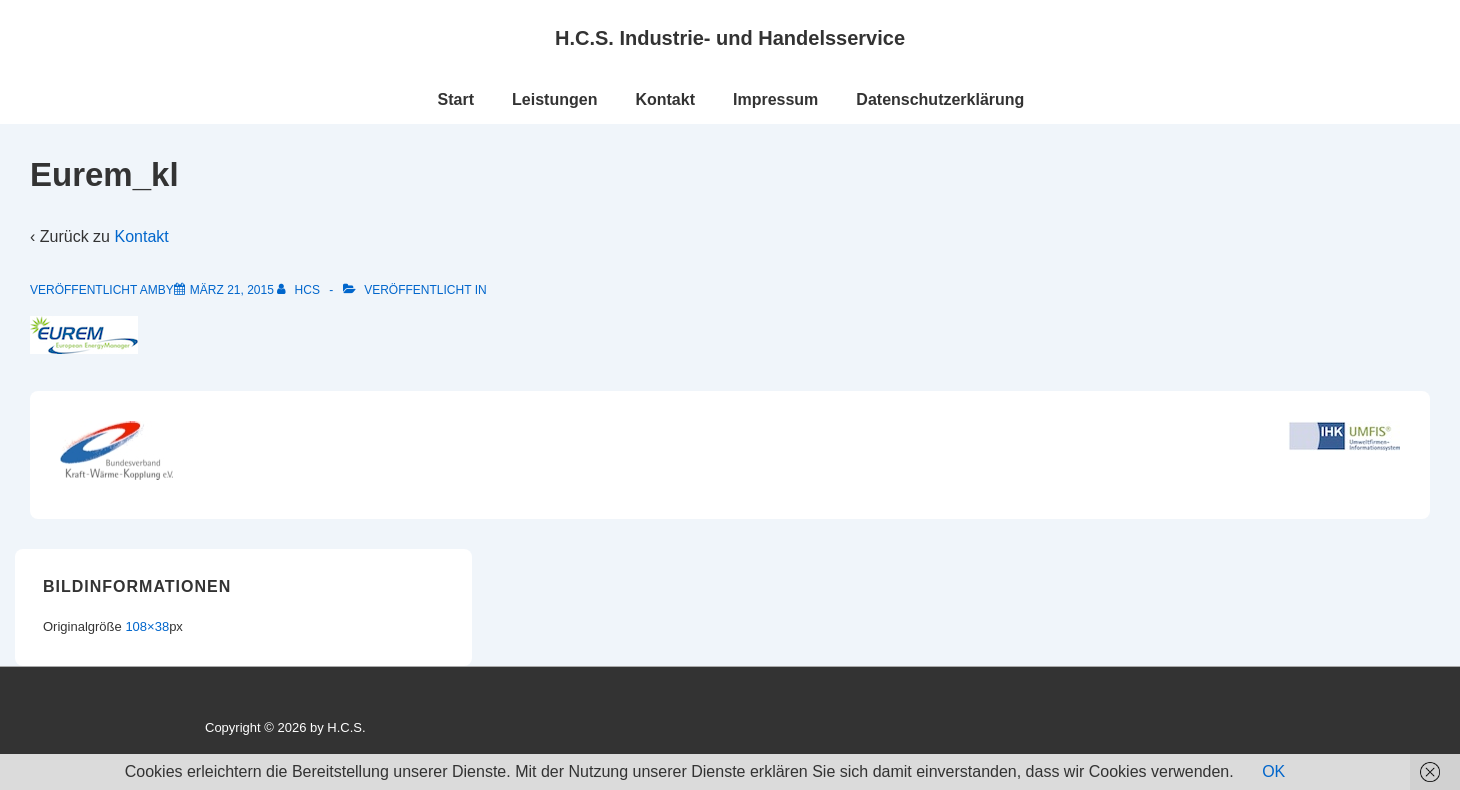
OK (1273, 771)
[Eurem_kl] (232, 290)
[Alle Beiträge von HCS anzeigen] (300, 290)
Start (456, 99)
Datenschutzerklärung (940, 99)
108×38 (147, 626)
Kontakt (665, 99)
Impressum (775, 99)
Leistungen (554, 99)
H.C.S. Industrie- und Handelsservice (730, 38)
